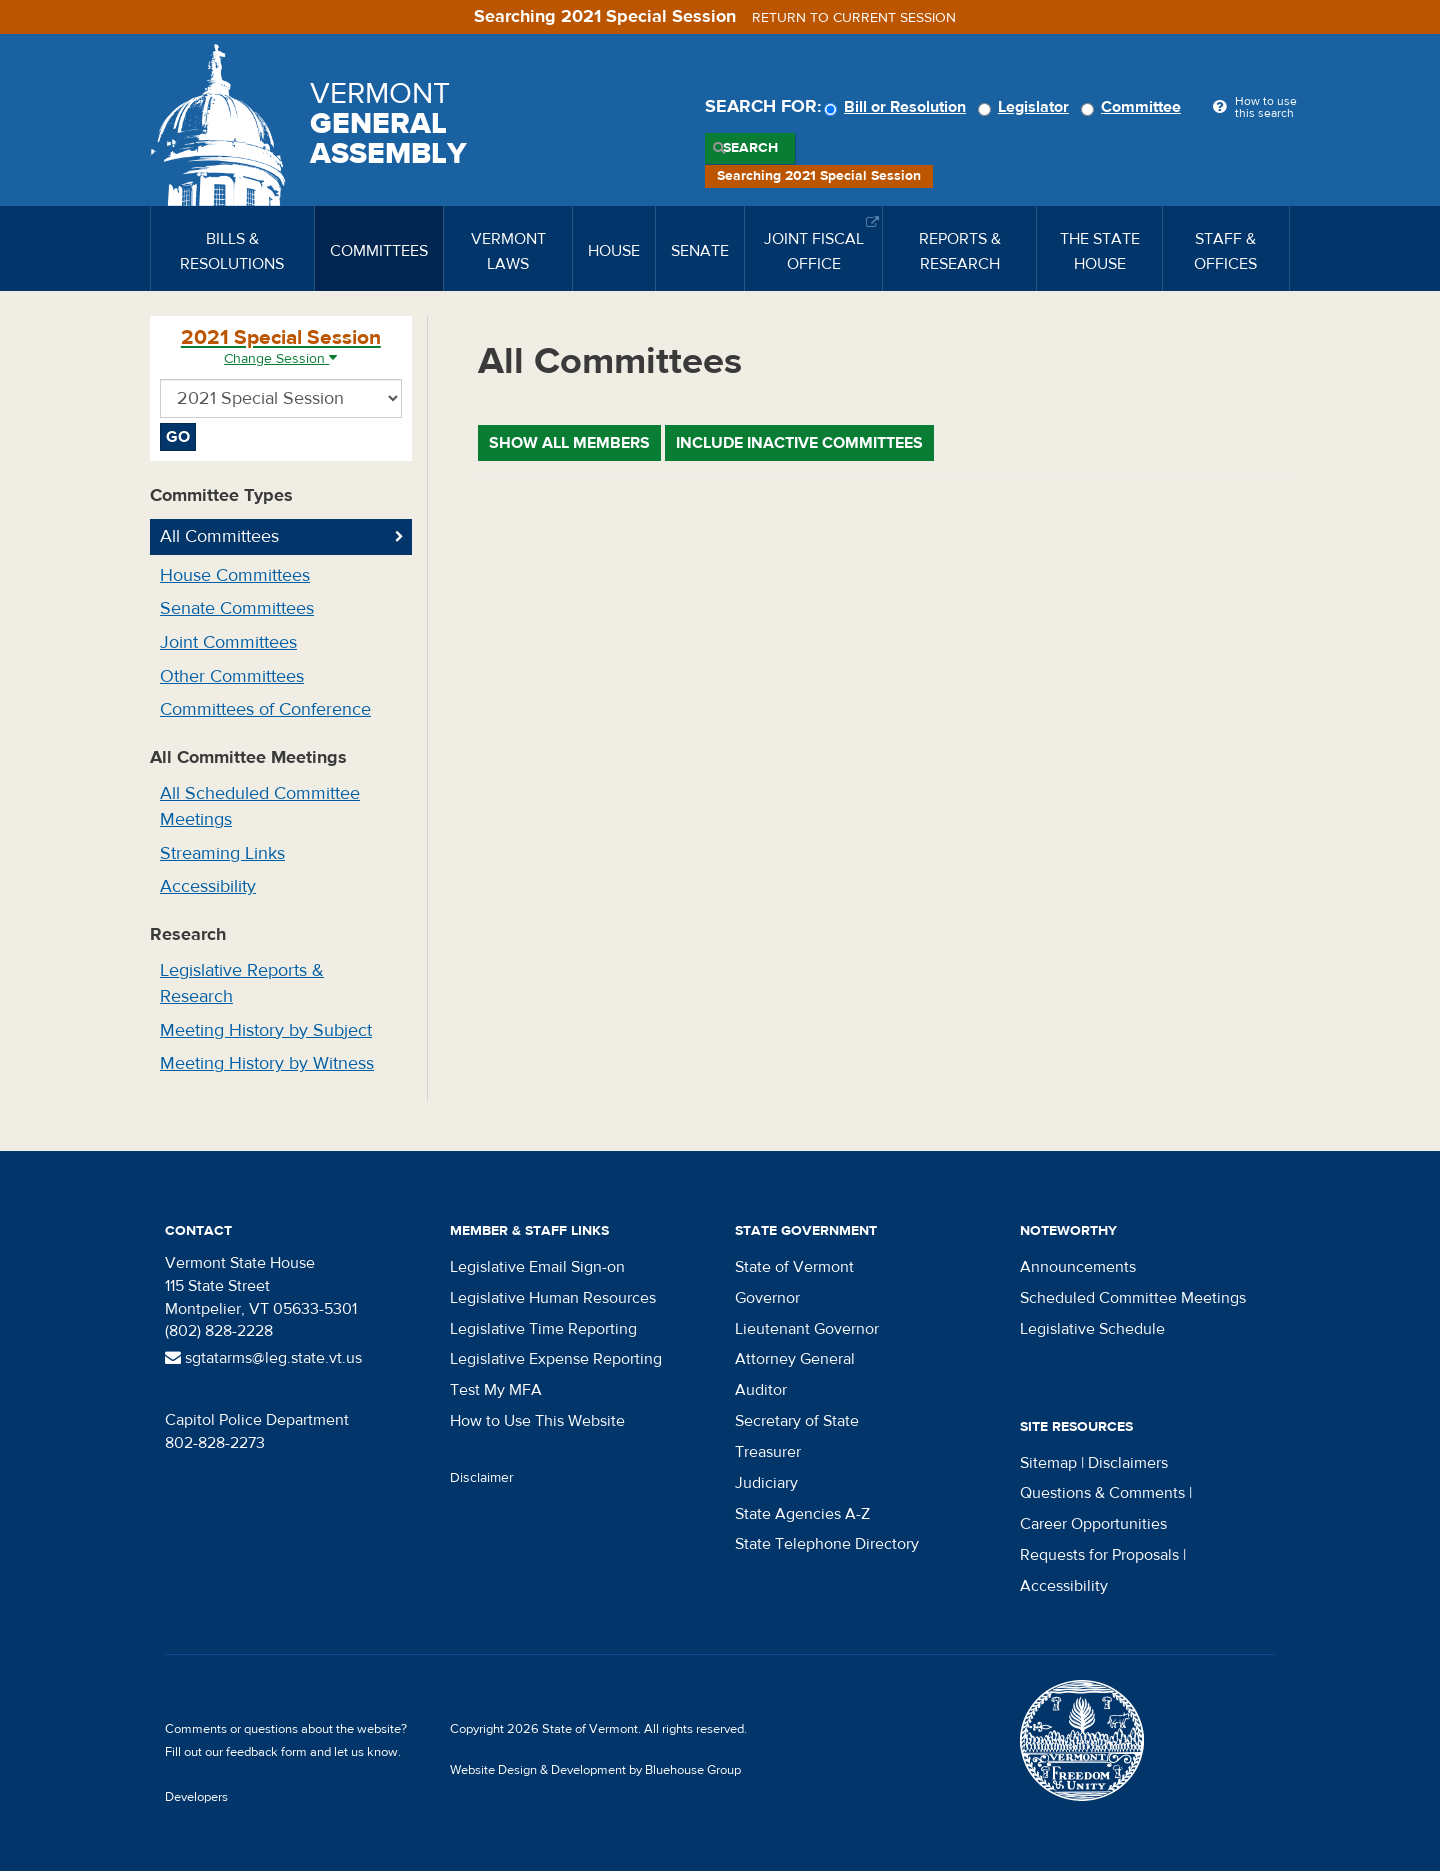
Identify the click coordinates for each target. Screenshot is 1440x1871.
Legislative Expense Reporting (556, 1359)
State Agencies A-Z (802, 1514)
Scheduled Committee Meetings (1133, 1298)
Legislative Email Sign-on (537, 1267)
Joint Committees (228, 642)
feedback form (266, 1752)
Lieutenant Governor (807, 1329)
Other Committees (232, 676)
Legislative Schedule (1092, 1329)
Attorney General (795, 1359)
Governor (767, 1298)
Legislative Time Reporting (543, 1329)
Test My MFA (496, 1390)
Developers (196, 1797)
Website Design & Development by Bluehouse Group (595, 1770)
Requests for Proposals (1099, 1555)
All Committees (219, 536)
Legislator (1026, 107)
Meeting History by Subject (266, 1030)
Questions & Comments (1102, 1493)
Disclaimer (482, 1478)
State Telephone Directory (827, 1544)
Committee (1134, 107)
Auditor (761, 1390)
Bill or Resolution (898, 107)
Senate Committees (237, 608)
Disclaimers (1128, 1463)
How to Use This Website (537, 1421)
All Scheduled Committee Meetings (260, 806)
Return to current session (854, 18)
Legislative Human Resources (553, 1298)
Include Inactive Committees (799, 443)
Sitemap (1048, 1463)
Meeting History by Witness (267, 1063)
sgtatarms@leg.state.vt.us (263, 1358)
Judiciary (766, 1483)
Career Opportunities (1093, 1524)
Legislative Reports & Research (242, 983)
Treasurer (768, 1452)
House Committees (235, 575)
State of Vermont (794, 1267)
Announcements (1078, 1267)
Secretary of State (797, 1421)
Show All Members (569, 443)
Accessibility (208, 886)
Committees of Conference (265, 709)
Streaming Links (222, 853)
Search (750, 148)
